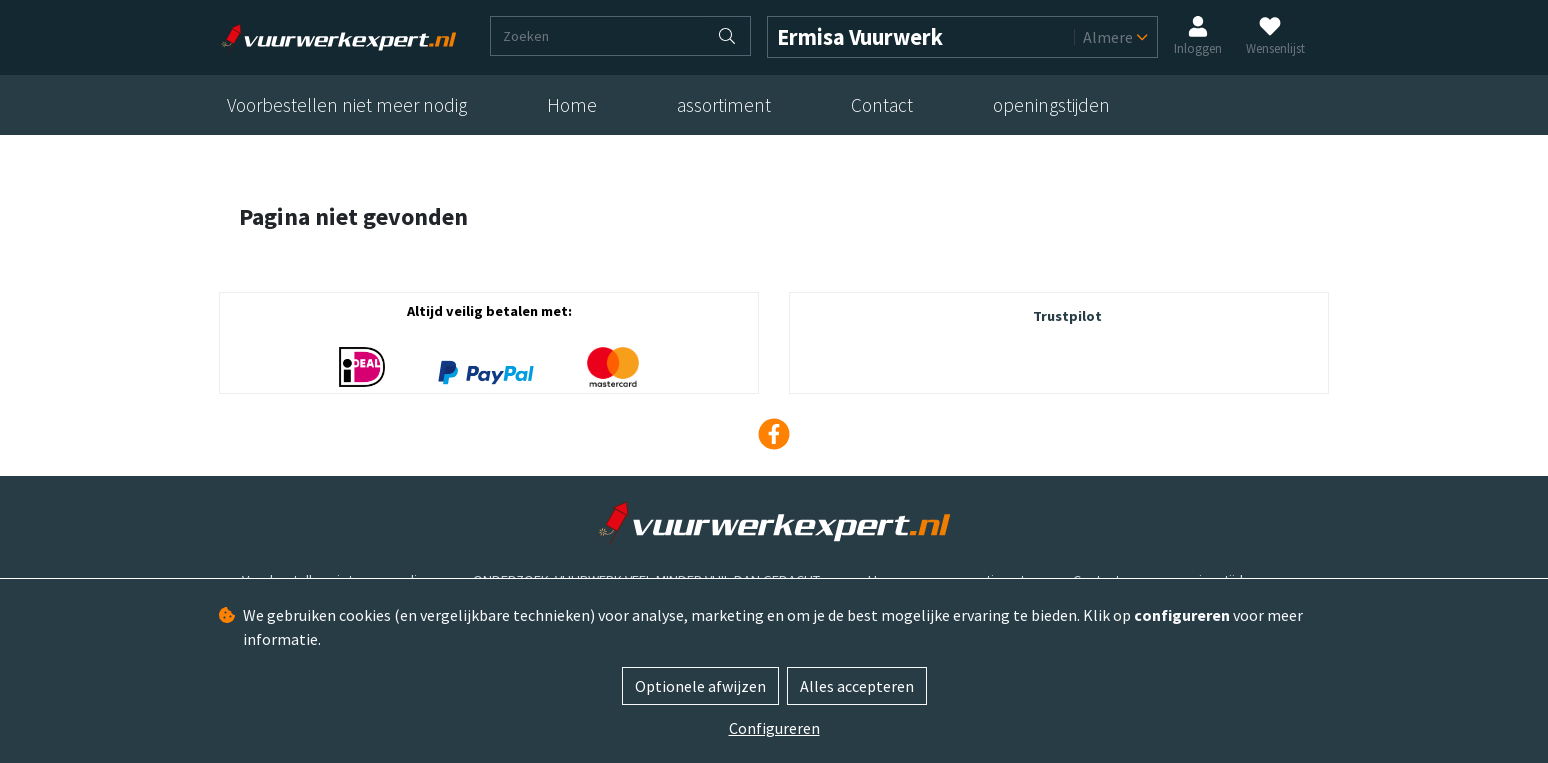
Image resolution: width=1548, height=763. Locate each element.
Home (572, 105)
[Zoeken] (598, 36)
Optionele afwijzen (700, 686)
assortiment (724, 105)
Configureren (774, 728)
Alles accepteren (857, 686)
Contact (882, 105)
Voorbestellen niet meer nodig (347, 105)
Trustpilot (1067, 316)
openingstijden (1051, 105)
